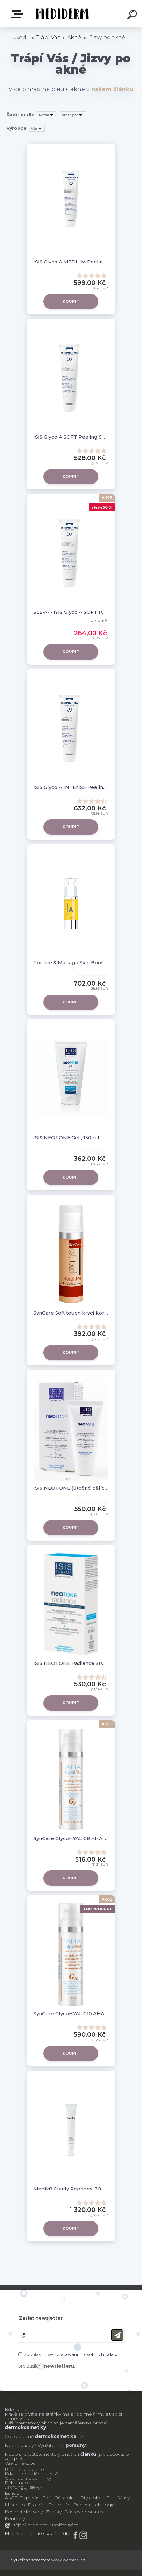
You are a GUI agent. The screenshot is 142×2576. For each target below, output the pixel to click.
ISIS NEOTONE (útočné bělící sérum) (71, 1488)
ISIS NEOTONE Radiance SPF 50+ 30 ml (71, 1663)
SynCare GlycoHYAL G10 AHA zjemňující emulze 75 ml (71, 2013)
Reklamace (17, 2482)
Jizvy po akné (107, 38)
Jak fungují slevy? (24, 2487)
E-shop (18, 14)
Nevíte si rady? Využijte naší (34, 2445)
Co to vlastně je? (44, 2436)
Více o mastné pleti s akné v (71, 89)
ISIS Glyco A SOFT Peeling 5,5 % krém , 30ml (71, 437)
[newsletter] (117, 2335)
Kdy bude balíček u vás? (31, 2473)
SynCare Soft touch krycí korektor (71, 1313)
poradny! (75, 2445)
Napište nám (63, 2525)
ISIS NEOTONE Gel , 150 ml (66, 1138)
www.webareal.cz (68, 2559)
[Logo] (61, 13)
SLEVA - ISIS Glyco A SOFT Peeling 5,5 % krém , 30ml (71, 612)
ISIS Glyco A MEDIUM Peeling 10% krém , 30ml (71, 262)
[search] (133, 15)
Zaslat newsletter (41, 2318)
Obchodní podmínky (28, 2478)
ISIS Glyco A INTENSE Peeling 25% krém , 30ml (71, 787)
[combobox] (46, 114)
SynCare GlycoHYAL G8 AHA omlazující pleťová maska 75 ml (71, 1838)
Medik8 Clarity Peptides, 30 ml (71, 2189)
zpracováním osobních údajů (85, 2354)
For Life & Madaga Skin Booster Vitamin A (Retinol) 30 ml (71, 962)
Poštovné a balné (24, 2469)
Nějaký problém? (29, 2525)
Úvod (19, 38)
